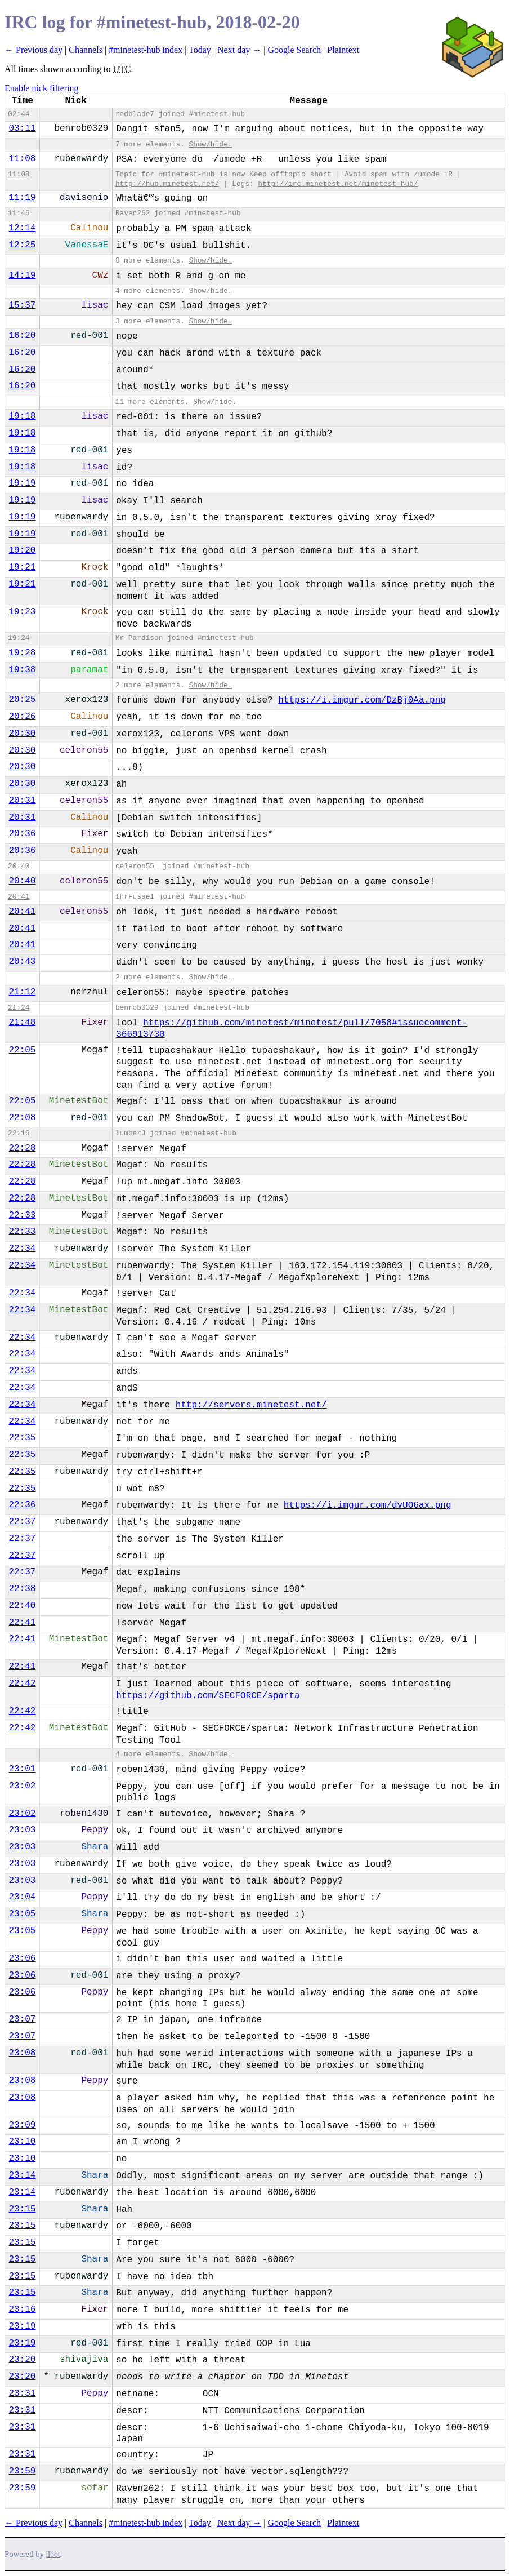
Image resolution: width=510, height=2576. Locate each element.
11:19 (21, 198)
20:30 (21, 734)
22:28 (21, 1148)
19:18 (21, 416)
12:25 (21, 245)
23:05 (21, 1914)
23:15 (21, 2209)
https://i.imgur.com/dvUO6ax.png (367, 1505)
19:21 (21, 567)
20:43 (21, 962)
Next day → (239, 50)
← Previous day (33, 50)
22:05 (21, 1050)
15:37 (21, 305)
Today (200, 50)
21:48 (21, 1023)
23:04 (21, 1897)
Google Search (294, 50)
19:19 (21, 483)
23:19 (21, 2326)
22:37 (21, 1522)
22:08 (21, 1118)
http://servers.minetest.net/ (251, 1405)
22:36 (21, 1505)
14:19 (21, 275)
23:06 (21, 1958)
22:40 (21, 1606)
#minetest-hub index (145, 50)
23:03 (21, 1830)
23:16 (21, 2309)
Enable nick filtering (42, 88)
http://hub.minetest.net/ (167, 184)
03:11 (21, 128)
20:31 (21, 801)
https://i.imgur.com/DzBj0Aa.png (362, 700)
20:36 (21, 834)
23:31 (21, 2393)
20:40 (18, 866)
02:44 (18, 114)
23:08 (21, 2053)
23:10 (21, 2142)
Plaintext (343, 50)
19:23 (21, 612)
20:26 (21, 717)
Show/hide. (210, 144)
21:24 (18, 1007)
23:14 (21, 2175)
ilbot (53, 2554)
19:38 (21, 670)
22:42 (21, 1683)
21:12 (21, 992)
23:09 (21, 2125)
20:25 (21, 700)
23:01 (21, 1769)
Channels (85, 50)
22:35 (21, 1438)
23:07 (21, 2019)
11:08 (21, 159)
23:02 (21, 1786)
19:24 (18, 638)
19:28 (21, 653)
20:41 (18, 896)
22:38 (21, 1589)
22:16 (18, 1133)
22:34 (21, 1248)
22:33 (21, 1215)
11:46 (18, 213)
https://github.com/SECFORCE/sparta (207, 1696)
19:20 (21, 550)
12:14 (21, 228)
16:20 (21, 336)
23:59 (21, 2471)
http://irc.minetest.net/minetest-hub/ (338, 184)
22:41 (21, 1623)
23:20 (21, 2360)
